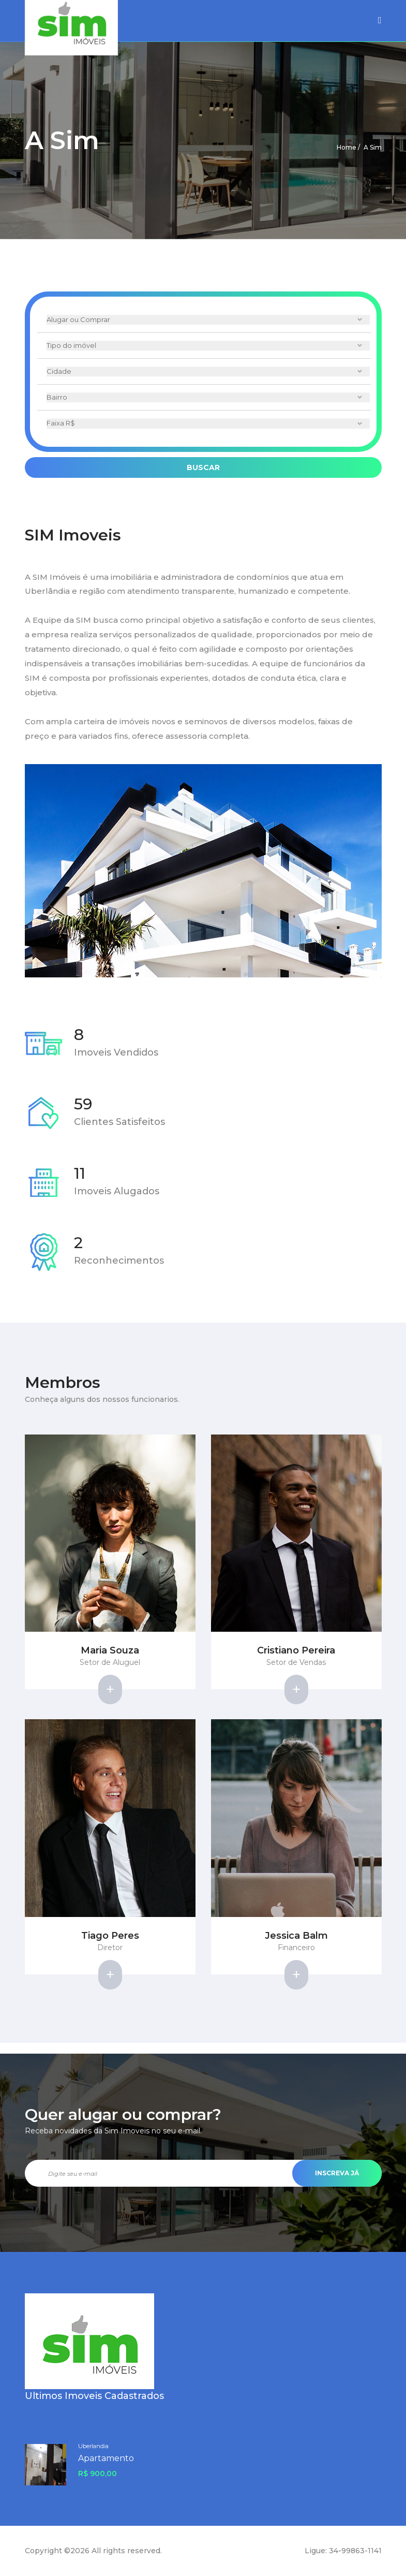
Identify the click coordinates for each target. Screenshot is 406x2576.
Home (346, 147)
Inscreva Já (337, 2173)
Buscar (203, 467)
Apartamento (106, 2458)
